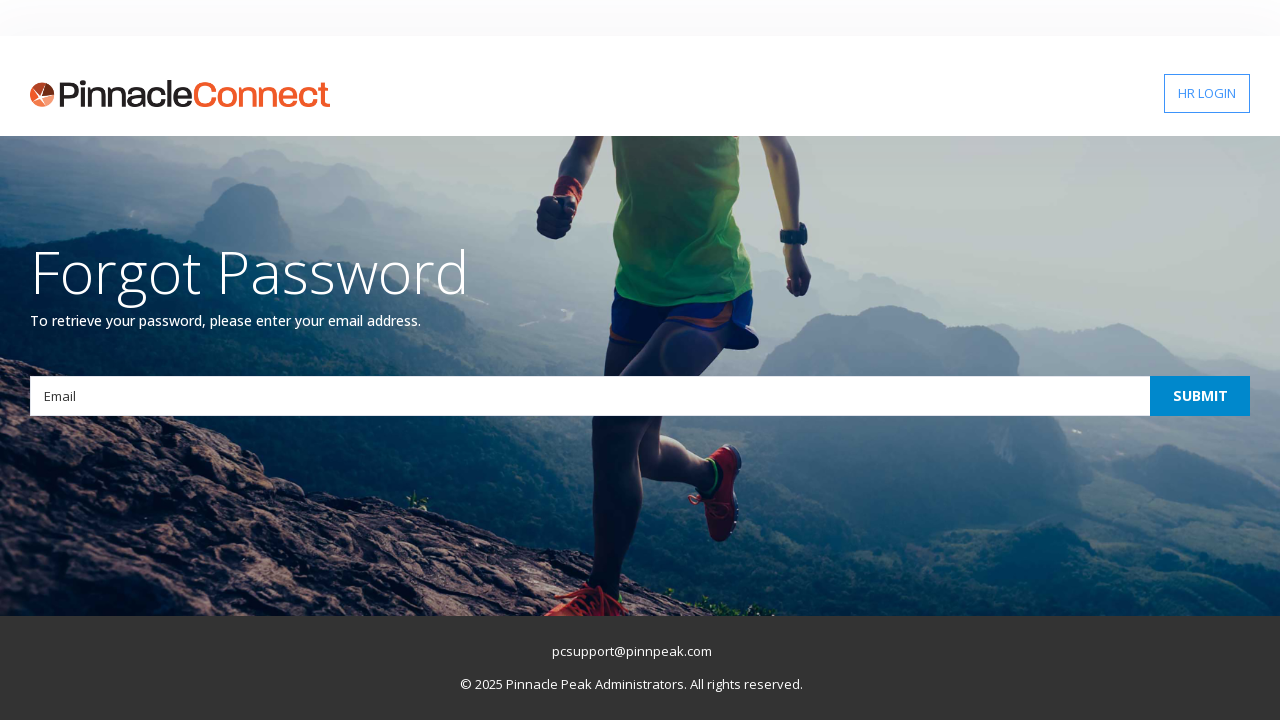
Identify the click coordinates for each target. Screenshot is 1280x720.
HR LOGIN (1207, 93)
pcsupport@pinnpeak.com (632, 651)
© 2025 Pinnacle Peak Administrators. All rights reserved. (631, 684)
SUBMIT (1200, 395)
